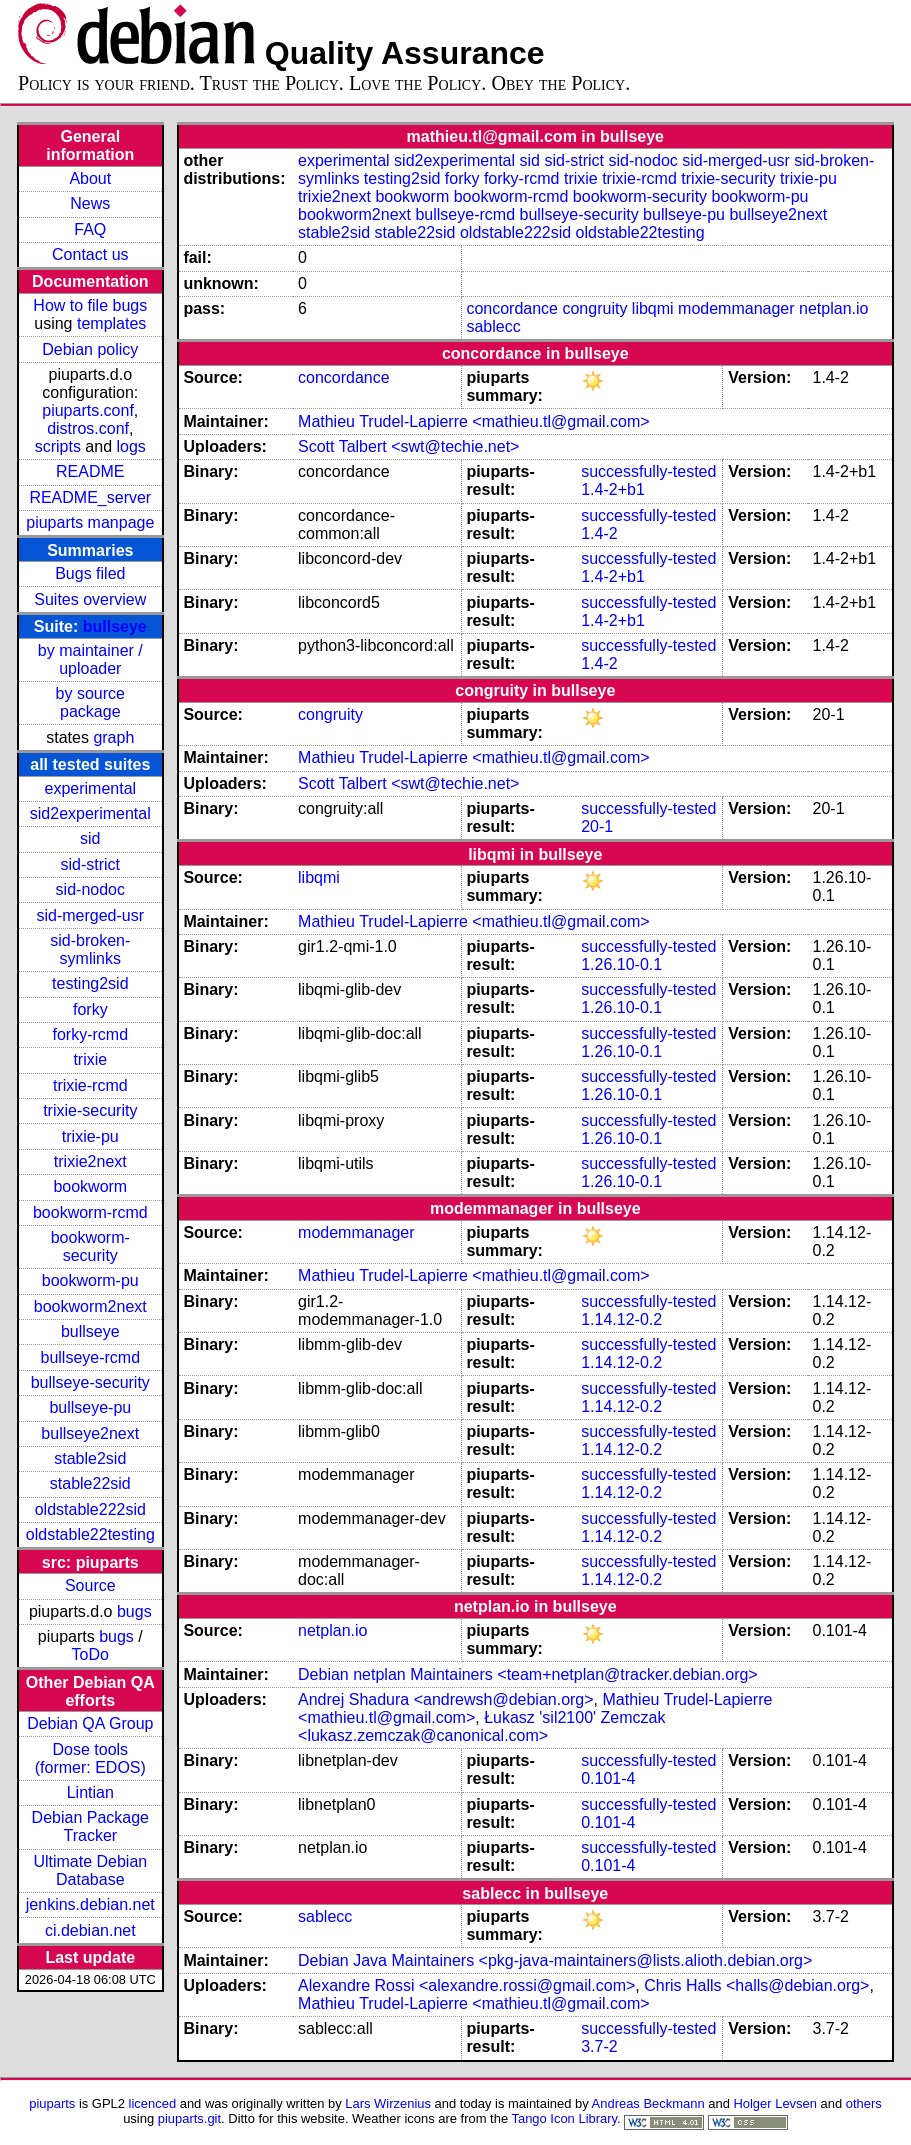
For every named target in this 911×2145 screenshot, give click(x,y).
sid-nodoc (90, 889)
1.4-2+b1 (613, 489)
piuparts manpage (90, 522)
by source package (90, 702)
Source (90, 1585)
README (90, 471)
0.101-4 (608, 1778)
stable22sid (90, 1483)
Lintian (90, 1792)
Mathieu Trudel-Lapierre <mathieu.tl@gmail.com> (474, 421)
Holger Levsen (775, 2103)
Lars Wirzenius (388, 2103)
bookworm (90, 1186)
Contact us (90, 254)
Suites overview (90, 599)
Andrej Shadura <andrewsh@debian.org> (446, 1699)
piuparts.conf (88, 410)
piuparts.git (189, 2118)
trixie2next (90, 1161)
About (90, 178)
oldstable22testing (90, 1534)
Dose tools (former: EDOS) (90, 1758)
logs (131, 446)
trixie (90, 1059)
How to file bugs (90, 305)
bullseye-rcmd (90, 1357)
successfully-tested (648, 471)
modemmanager (736, 308)
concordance (512, 308)
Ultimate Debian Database (90, 1870)
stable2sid (90, 1458)
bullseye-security (90, 1382)
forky (90, 1009)
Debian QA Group (90, 1723)
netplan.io (833, 308)
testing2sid (90, 983)
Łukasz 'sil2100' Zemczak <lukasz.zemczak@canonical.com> (481, 1726)
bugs (134, 1611)
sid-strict (91, 864)
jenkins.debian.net (90, 1904)
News (90, 203)
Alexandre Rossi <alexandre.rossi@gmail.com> (466, 1985)
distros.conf (88, 428)
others (864, 2103)
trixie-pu (90, 1136)
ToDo (90, 1654)
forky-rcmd (91, 1034)
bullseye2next (90, 1433)
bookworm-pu (90, 1280)
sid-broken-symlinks (90, 949)
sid (90, 838)
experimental (90, 788)
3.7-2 (599, 2046)
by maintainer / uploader (90, 659)
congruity (594, 308)
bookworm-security (90, 1246)
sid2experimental (90, 813)
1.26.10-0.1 (621, 964)
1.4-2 (599, 533)
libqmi (653, 308)
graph (113, 737)
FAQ (90, 229)
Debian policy (90, 349)
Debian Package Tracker (90, 1826)
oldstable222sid (90, 1509)
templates (111, 323)
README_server (90, 497)
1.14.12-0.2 (621, 1319)
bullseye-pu (90, 1407)
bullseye (115, 626)
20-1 (597, 826)
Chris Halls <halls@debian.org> (756, 1985)
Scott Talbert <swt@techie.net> (408, 446)
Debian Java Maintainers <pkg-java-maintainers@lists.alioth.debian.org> (555, 1960)
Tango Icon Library (564, 2118)
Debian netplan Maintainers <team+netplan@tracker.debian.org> (528, 1674)
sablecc (493, 326)
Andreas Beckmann (648, 2103)
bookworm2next (90, 1306)
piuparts (52, 2103)
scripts (58, 446)
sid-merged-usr (90, 915)
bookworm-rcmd (90, 1212)
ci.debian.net (90, 1930)
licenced (153, 2103)
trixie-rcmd (90, 1085)
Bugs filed (90, 573)
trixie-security (90, 1110)
